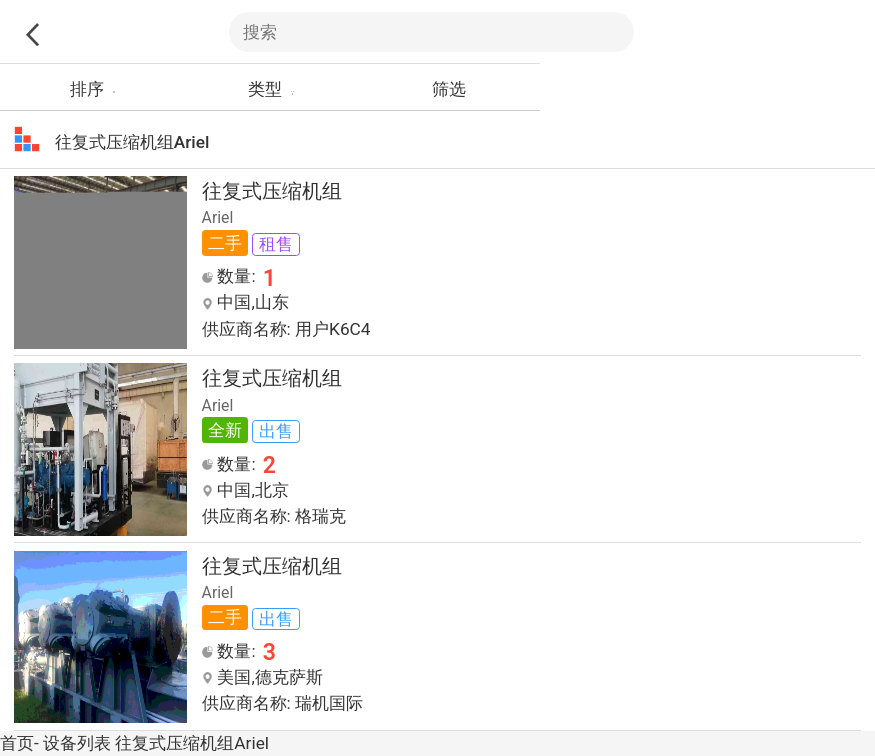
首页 (17, 743)
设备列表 (77, 743)
